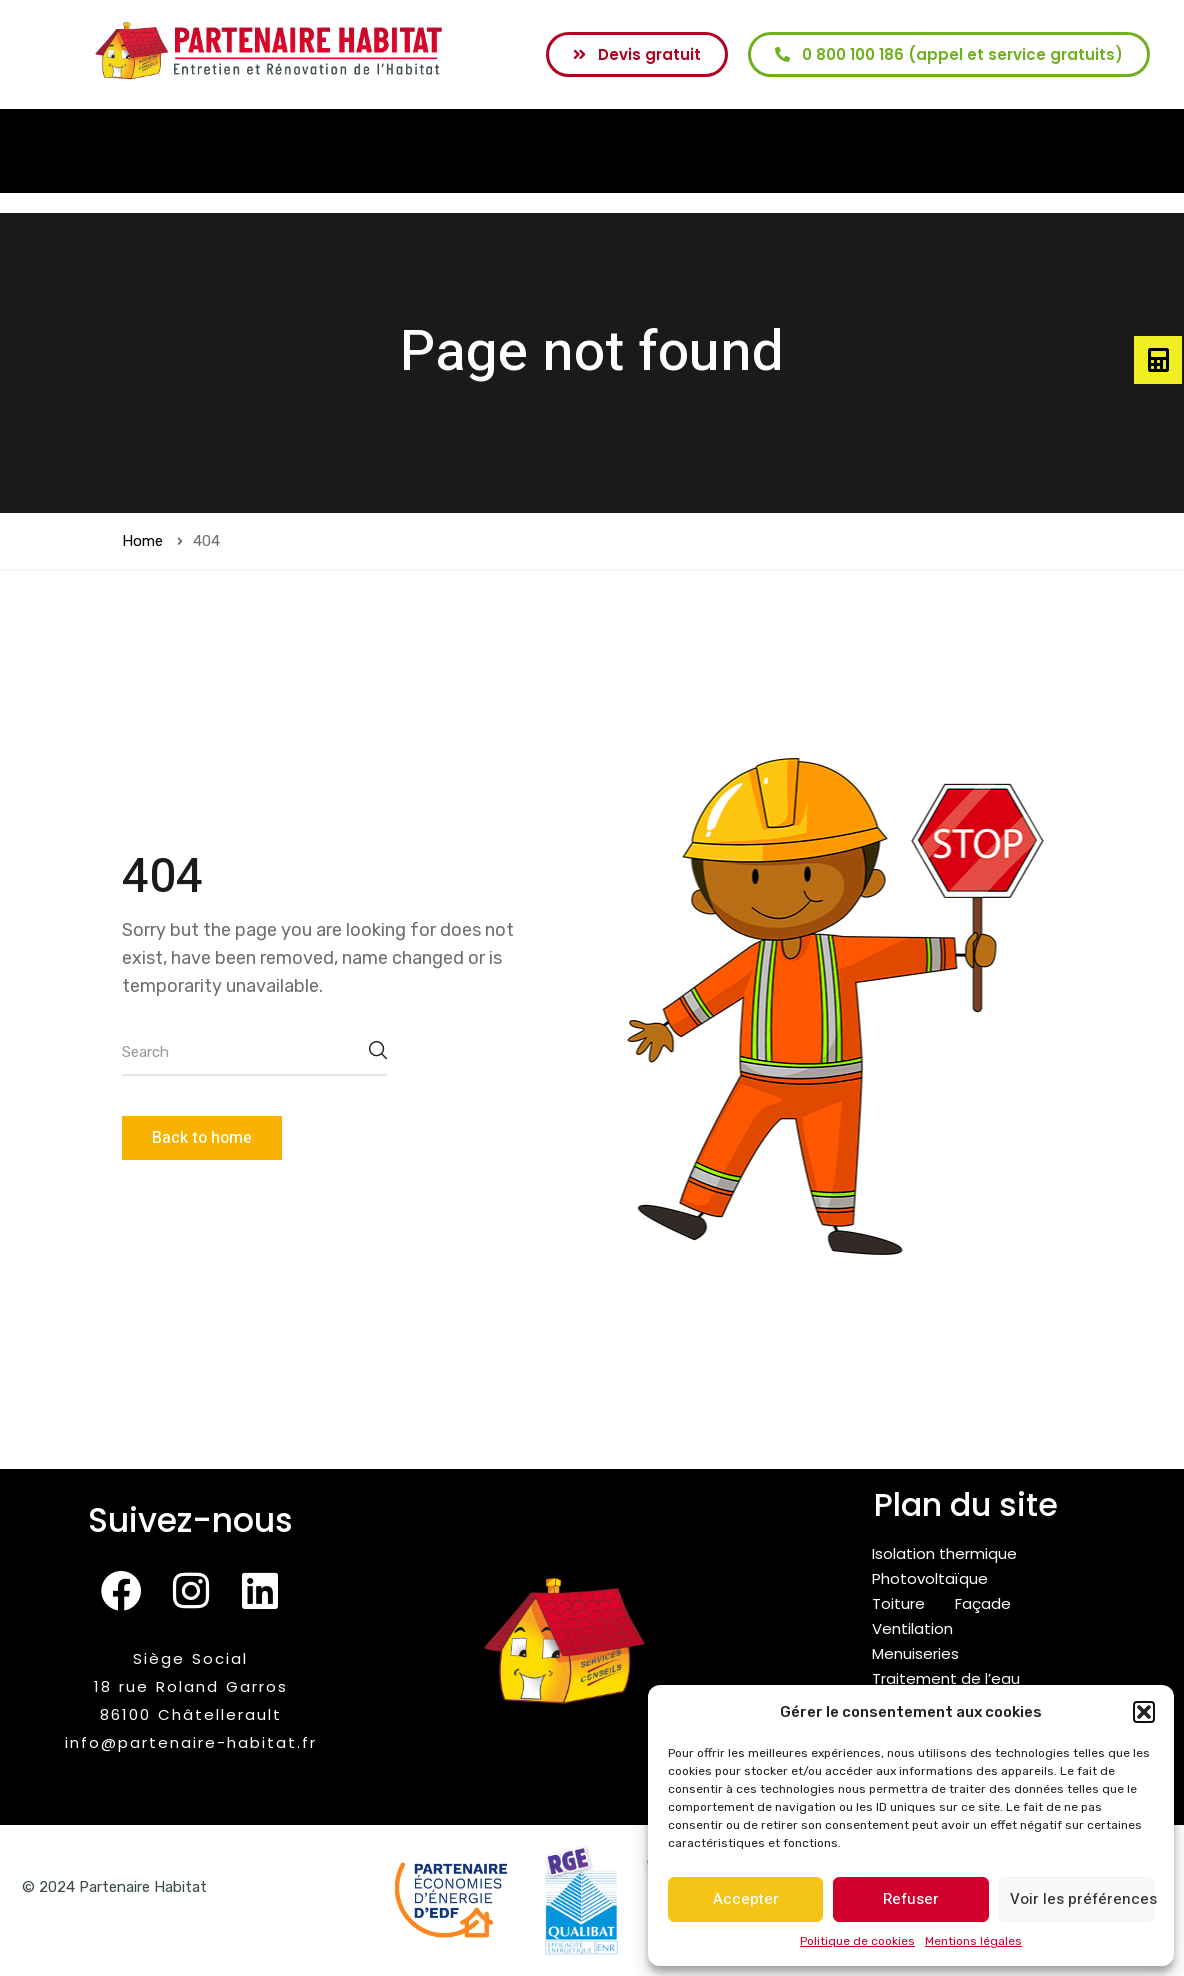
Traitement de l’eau (946, 1678)
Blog (1072, 151)
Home (142, 541)
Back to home (202, 1138)
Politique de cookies (857, 1941)
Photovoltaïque (930, 1578)
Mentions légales (973, 1941)
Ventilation (912, 1628)
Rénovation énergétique (276, 151)
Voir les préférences (1082, 1899)
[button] (1144, 1712)
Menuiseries (915, 1653)
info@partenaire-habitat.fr (191, 1742)
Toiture (898, 1603)
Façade (983, 1603)
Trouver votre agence (811, 151)
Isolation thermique (944, 1553)
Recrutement (978, 151)
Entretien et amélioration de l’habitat (548, 151)
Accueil (122, 151)
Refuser (911, 1899)
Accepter (746, 1899)
